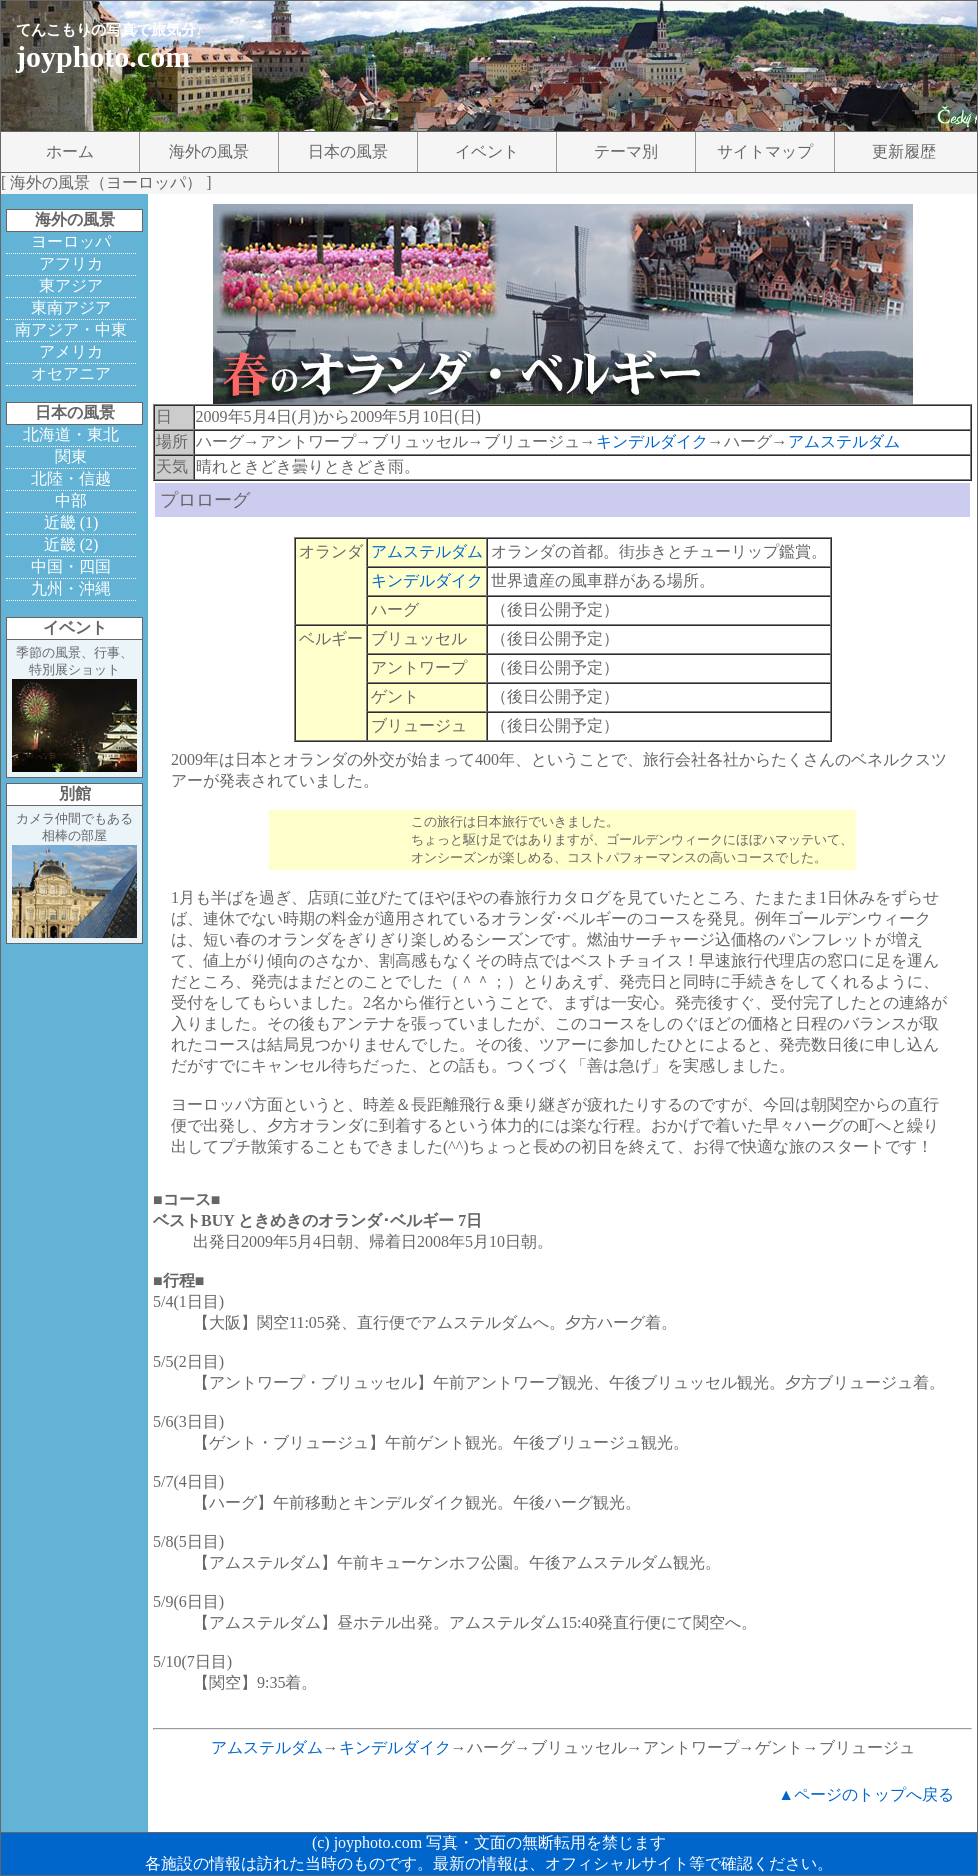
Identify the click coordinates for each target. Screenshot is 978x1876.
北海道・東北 (71, 434)
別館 (75, 793)
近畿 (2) (71, 544)
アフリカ (71, 263)
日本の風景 (348, 151)
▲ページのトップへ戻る (866, 1794)
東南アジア (71, 307)
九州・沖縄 (71, 588)
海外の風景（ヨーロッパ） (106, 182)
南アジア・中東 (71, 329)
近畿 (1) (71, 522)
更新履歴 (904, 151)
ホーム (70, 151)
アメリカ (71, 351)
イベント (487, 151)
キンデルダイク (652, 441)
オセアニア (71, 373)
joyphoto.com (103, 56)
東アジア (71, 285)
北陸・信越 (71, 478)
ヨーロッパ (71, 241)
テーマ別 (626, 151)
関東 (71, 456)
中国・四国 (71, 566)
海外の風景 (209, 151)
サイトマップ (765, 151)
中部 (71, 500)
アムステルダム (844, 441)
